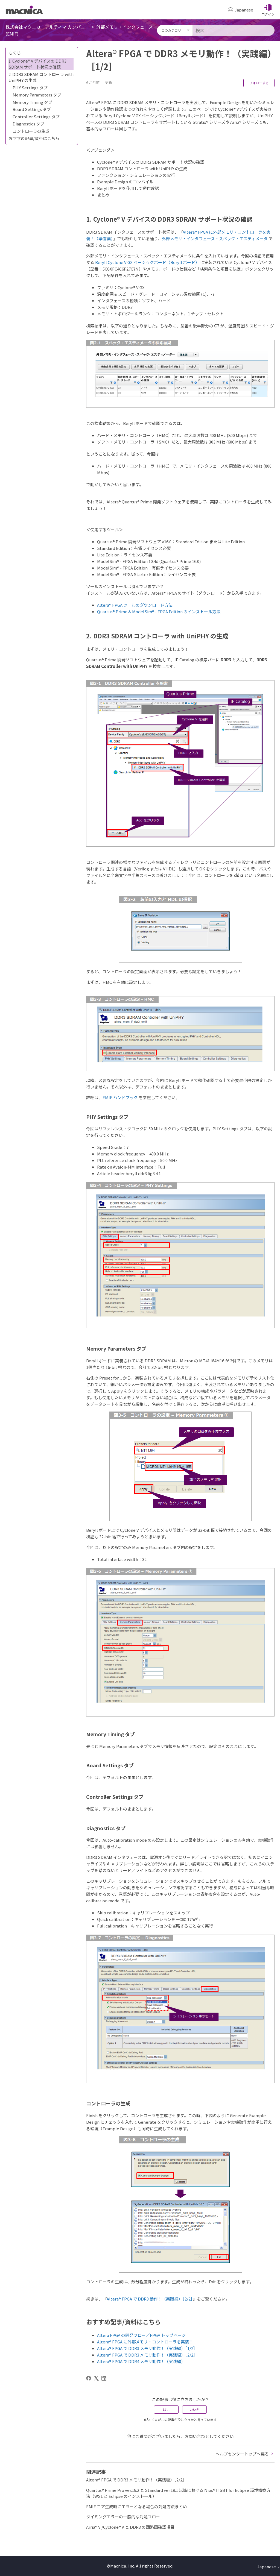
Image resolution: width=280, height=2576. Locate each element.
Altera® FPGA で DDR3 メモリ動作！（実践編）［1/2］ (147, 2348)
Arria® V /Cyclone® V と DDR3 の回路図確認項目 (130, 2527)
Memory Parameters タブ (37, 95)
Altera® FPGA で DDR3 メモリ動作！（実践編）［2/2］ (147, 2355)
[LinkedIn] (103, 2378)
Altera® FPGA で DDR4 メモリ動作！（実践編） (141, 2361)
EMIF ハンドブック (120, 1097)
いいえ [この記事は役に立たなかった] (194, 2409)
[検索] (233, 30)
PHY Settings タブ (30, 87)
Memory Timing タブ (32, 102)
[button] (268, 10)
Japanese (268, 2566)
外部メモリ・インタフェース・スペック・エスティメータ (215, 238)
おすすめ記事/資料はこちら (33, 138)
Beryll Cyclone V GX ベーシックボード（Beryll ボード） (147, 262)
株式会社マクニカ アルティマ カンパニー (47, 27)
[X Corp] (96, 2378)
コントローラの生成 (31, 131)
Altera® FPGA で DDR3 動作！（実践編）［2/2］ (150, 2299)
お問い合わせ (197, 2436)
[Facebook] (88, 2378)
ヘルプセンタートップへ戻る (245, 2454)
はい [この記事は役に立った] (166, 2409)
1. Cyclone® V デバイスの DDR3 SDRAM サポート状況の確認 (37, 64)
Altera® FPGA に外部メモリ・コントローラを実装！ (145, 2342)
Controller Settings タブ (36, 116)
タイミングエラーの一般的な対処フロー (123, 2516)
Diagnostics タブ (28, 124)
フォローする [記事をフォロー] (259, 82)
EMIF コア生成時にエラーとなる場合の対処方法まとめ (136, 2506)
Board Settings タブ (32, 109)
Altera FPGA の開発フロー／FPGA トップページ (141, 2335)
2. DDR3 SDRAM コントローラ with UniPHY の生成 (41, 77)
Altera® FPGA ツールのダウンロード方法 (135, 605)
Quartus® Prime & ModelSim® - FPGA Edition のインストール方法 (158, 611)
